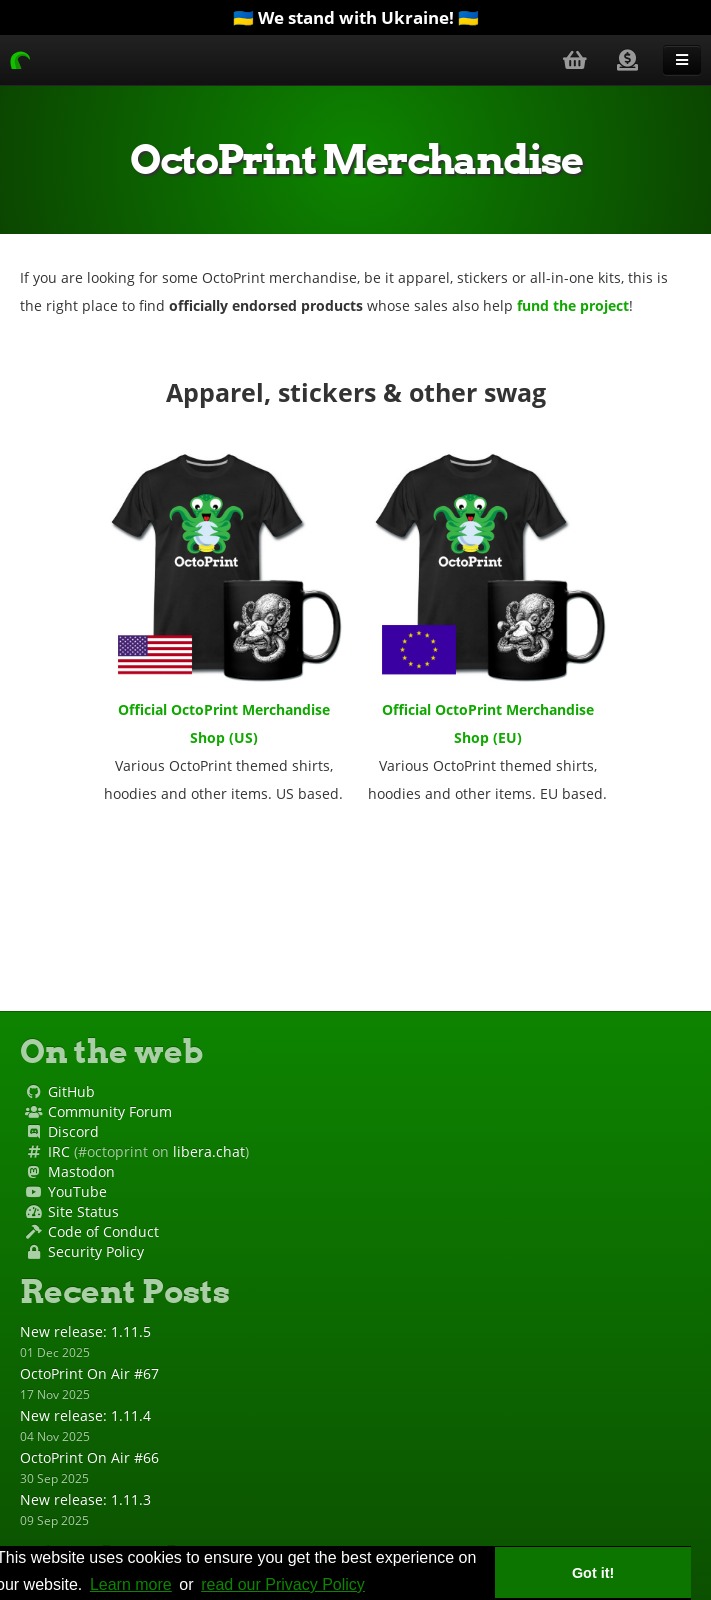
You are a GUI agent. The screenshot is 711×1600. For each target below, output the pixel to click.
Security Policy (96, 1251)
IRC (59, 1151)
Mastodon (81, 1171)
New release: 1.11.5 (85, 1331)
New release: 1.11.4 (85, 1415)
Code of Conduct (103, 1231)
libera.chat (209, 1151)
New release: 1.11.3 (85, 1499)
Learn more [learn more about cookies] (131, 1584)
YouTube (77, 1191)
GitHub (71, 1091)
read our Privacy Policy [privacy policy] (283, 1584)
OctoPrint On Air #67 (89, 1373)
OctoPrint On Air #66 (89, 1457)
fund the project (573, 305)
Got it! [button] (593, 1573)
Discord (73, 1131)
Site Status (83, 1211)
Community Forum (110, 1111)
